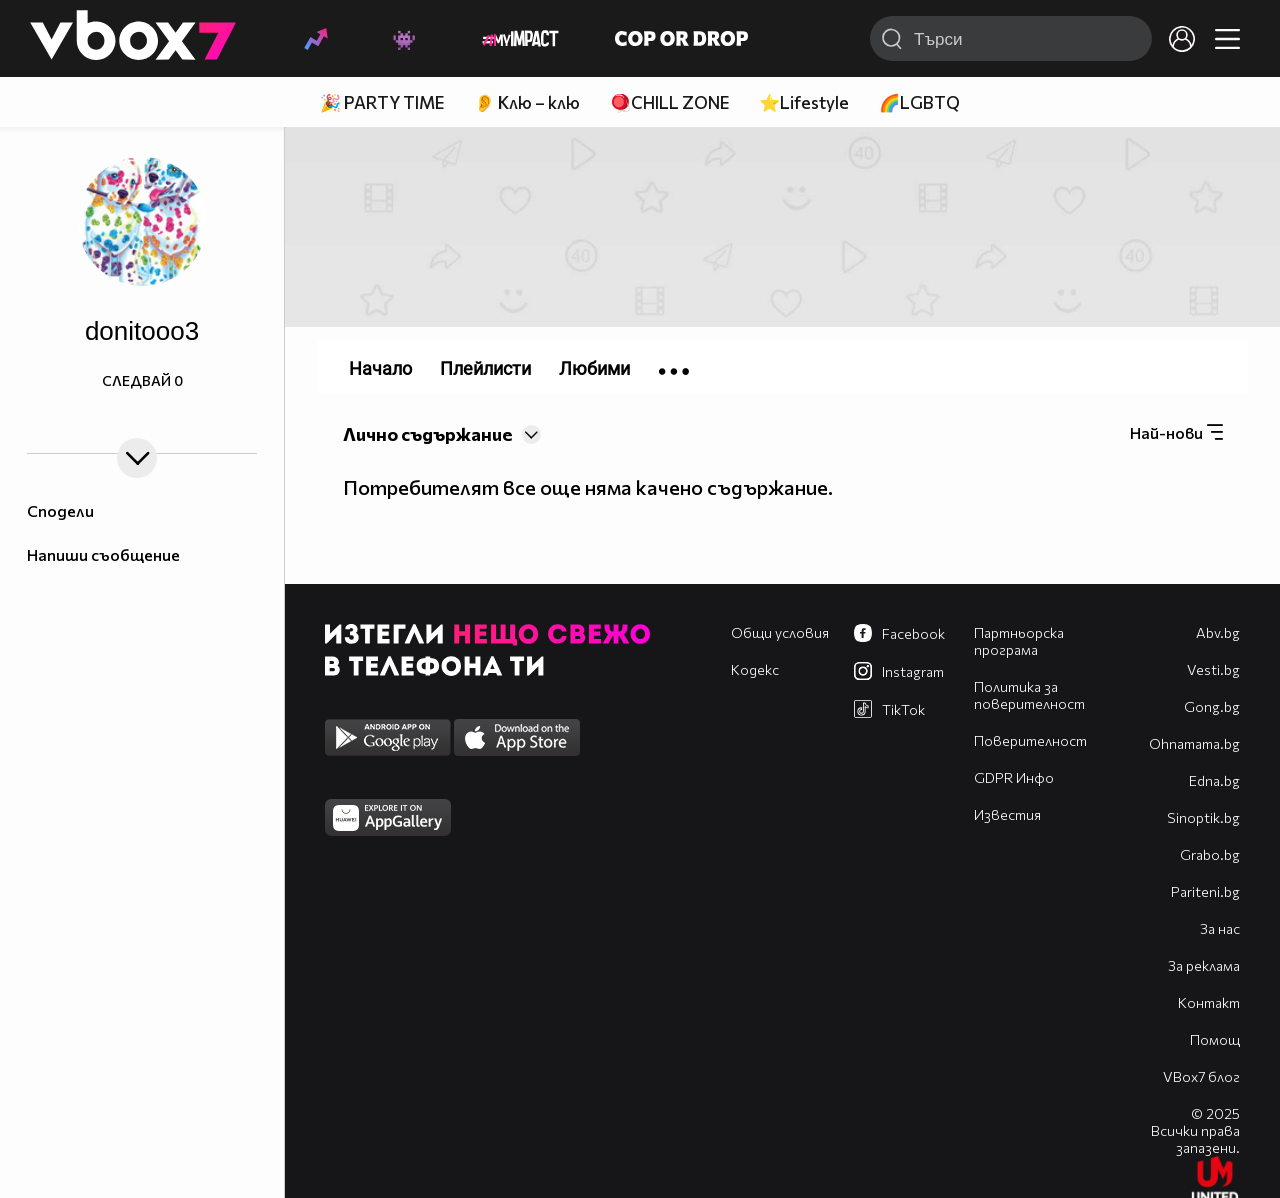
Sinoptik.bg (1203, 817)
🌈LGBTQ (919, 102)
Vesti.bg (1213, 669)
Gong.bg (1212, 706)
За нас (1220, 928)
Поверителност (1030, 740)
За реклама (1204, 965)
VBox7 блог (1201, 1076)
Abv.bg (1218, 632)
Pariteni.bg (1205, 891)
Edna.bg (1214, 780)
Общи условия (780, 632)
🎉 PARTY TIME (382, 102)
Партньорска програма (1019, 641)
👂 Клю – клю (527, 102)
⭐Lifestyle (804, 102)
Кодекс (755, 669)
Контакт (1209, 1002)
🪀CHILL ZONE (669, 102)
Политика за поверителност (1029, 695)
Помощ (1215, 1039)
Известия (1007, 814)
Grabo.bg (1210, 854)
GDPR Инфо (1014, 777)
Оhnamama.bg (1194, 743)
